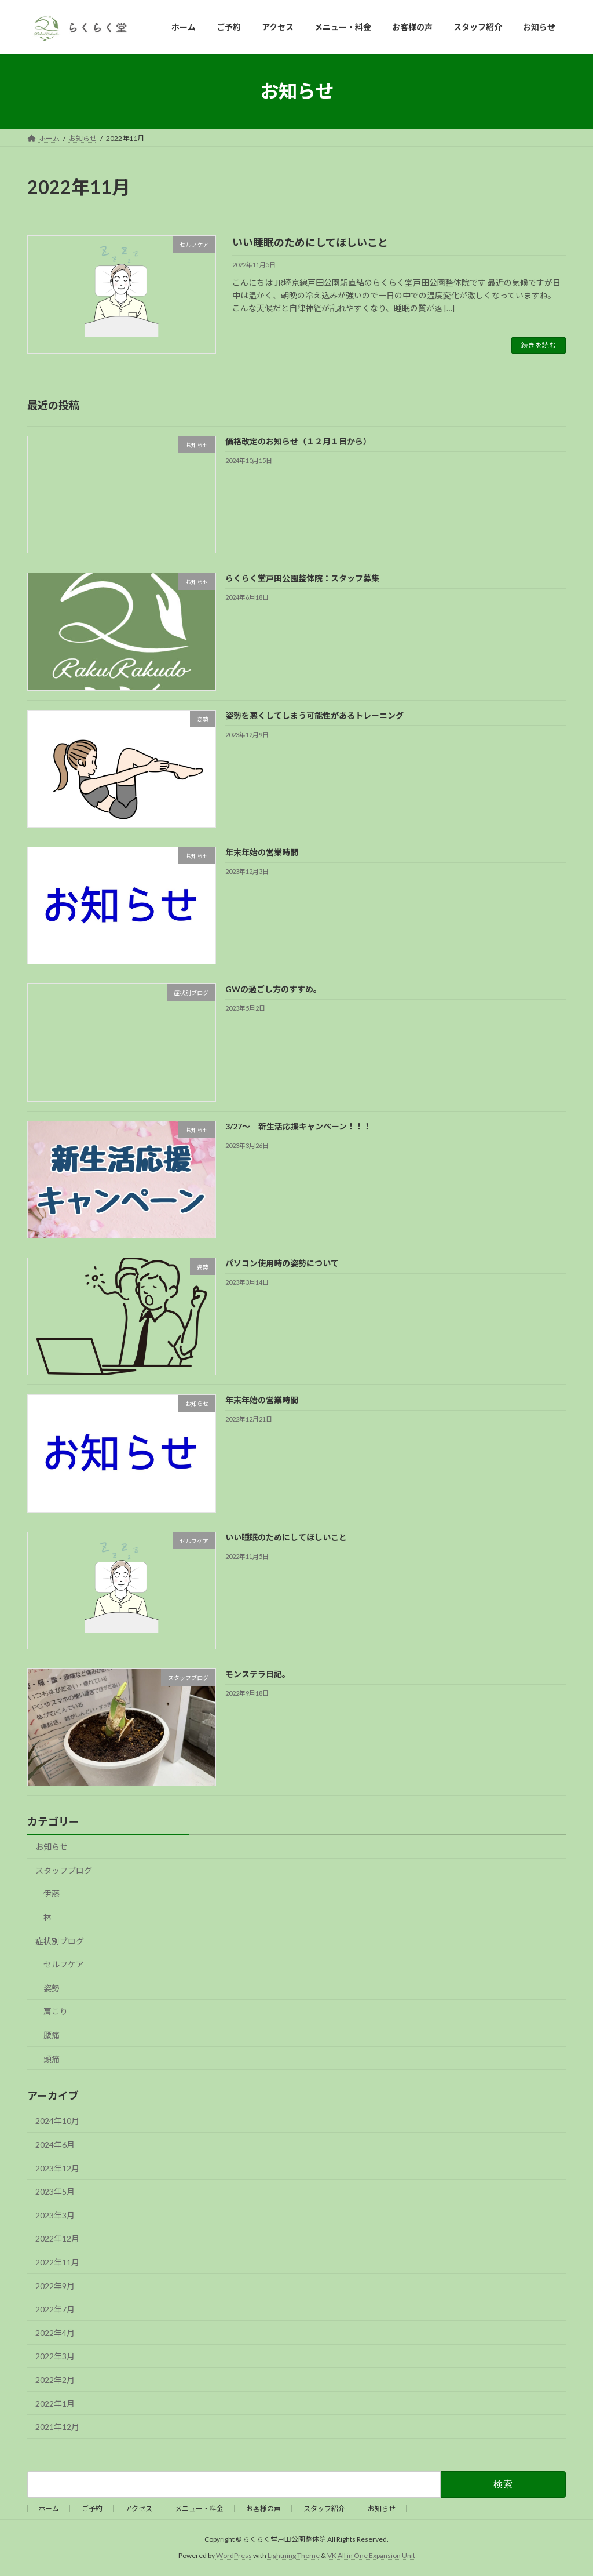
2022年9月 (55, 2286)
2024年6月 (55, 2144)
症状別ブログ (59, 1941)
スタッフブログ (63, 1870)
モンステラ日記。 (257, 1674)
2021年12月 (57, 2427)
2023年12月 (57, 2168)
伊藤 (51, 1894)
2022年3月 (55, 2357)
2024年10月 (57, 2121)
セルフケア (63, 1965)
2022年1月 (55, 2404)
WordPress (234, 2555)
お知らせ (51, 1847)
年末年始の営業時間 (261, 852)
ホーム (48, 2508)
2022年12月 (57, 2239)
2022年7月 (55, 2309)
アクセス (138, 2508)
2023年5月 (55, 2191)
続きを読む (538, 345)
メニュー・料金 (199, 2508)
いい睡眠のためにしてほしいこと (310, 242)
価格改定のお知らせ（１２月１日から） (298, 441)
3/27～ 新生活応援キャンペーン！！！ (298, 1126)
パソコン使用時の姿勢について (282, 1263)
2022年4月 (55, 2333)
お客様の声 (263, 2508)
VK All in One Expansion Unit (371, 2555)
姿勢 (51, 1988)
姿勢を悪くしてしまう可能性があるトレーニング (314, 715)
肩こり (55, 2012)
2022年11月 (57, 2262)
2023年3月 (55, 2215)
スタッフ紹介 (324, 2508)
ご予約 (92, 2508)
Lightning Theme (294, 2555)
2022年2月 (55, 2380)
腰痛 (51, 2035)
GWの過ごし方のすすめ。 (273, 989)
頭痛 (51, 2059)
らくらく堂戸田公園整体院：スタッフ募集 (302, 579)
